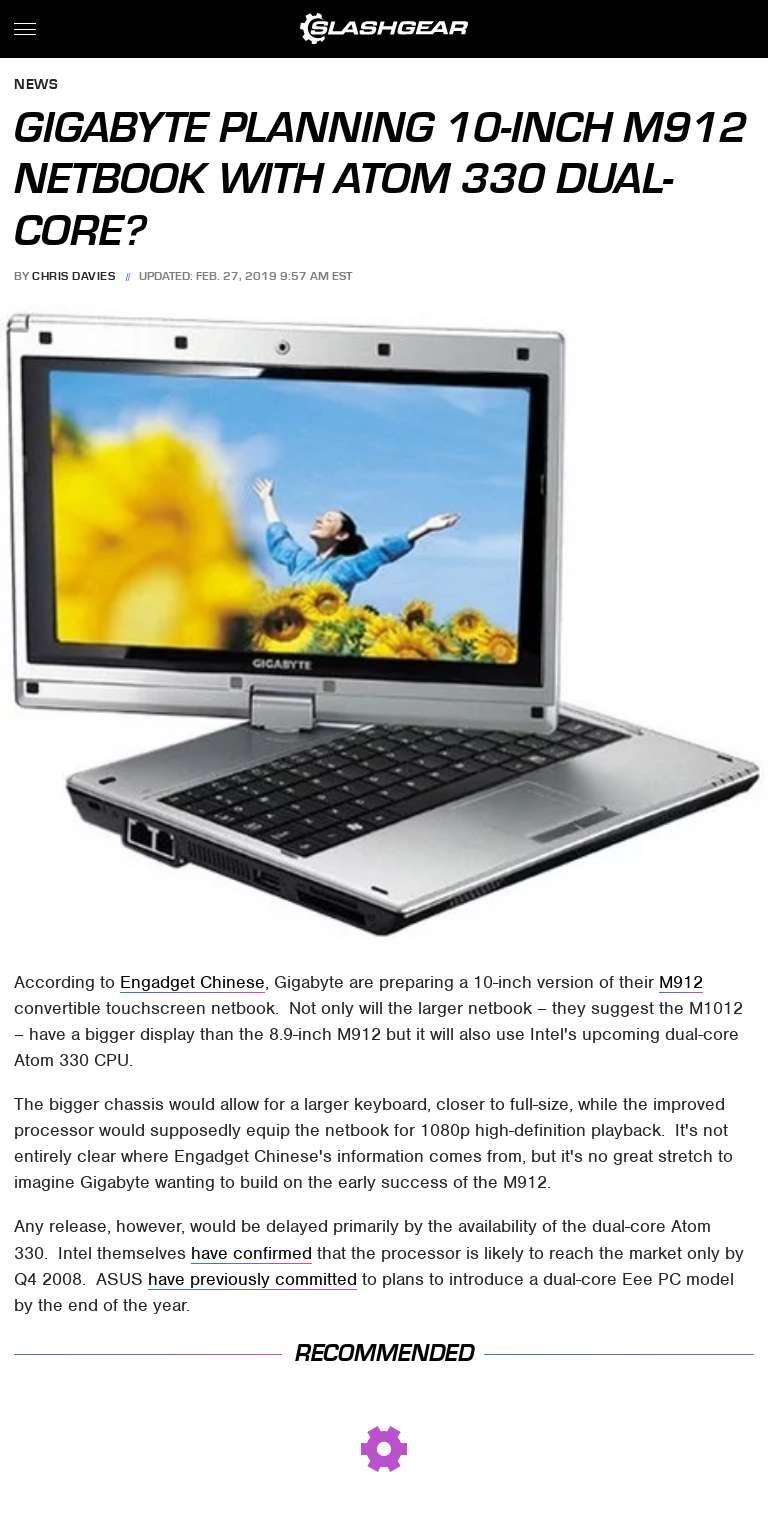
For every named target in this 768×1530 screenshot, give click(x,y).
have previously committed (252, 1279)
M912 (681, 982)
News (36, 85)
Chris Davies (73, 276)
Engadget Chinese (192, 982)
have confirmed (251, 1253)
